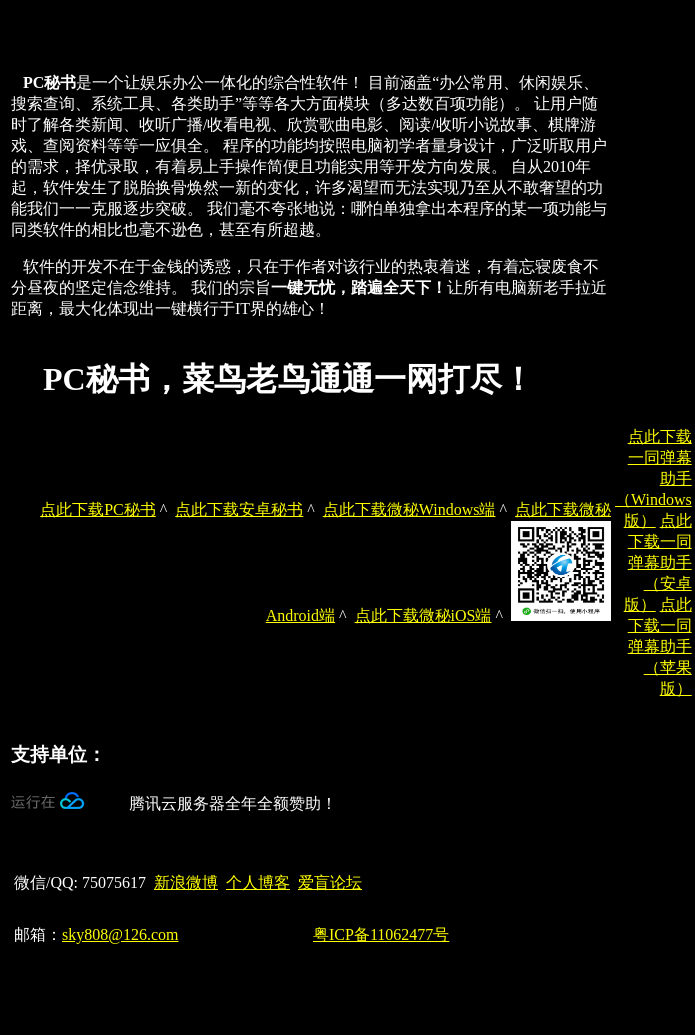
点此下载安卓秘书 (239, 509)
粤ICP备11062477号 (381, 934)
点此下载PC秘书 (98, 509)
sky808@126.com (120, 934)
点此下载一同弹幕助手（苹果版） (660, 646)
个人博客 (258, 882)
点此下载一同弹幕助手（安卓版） (658, 562)
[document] (311, 213)
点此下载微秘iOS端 (423, 615)
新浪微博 (186, 882)
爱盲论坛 (330, 882)
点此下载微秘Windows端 (409, 509)
